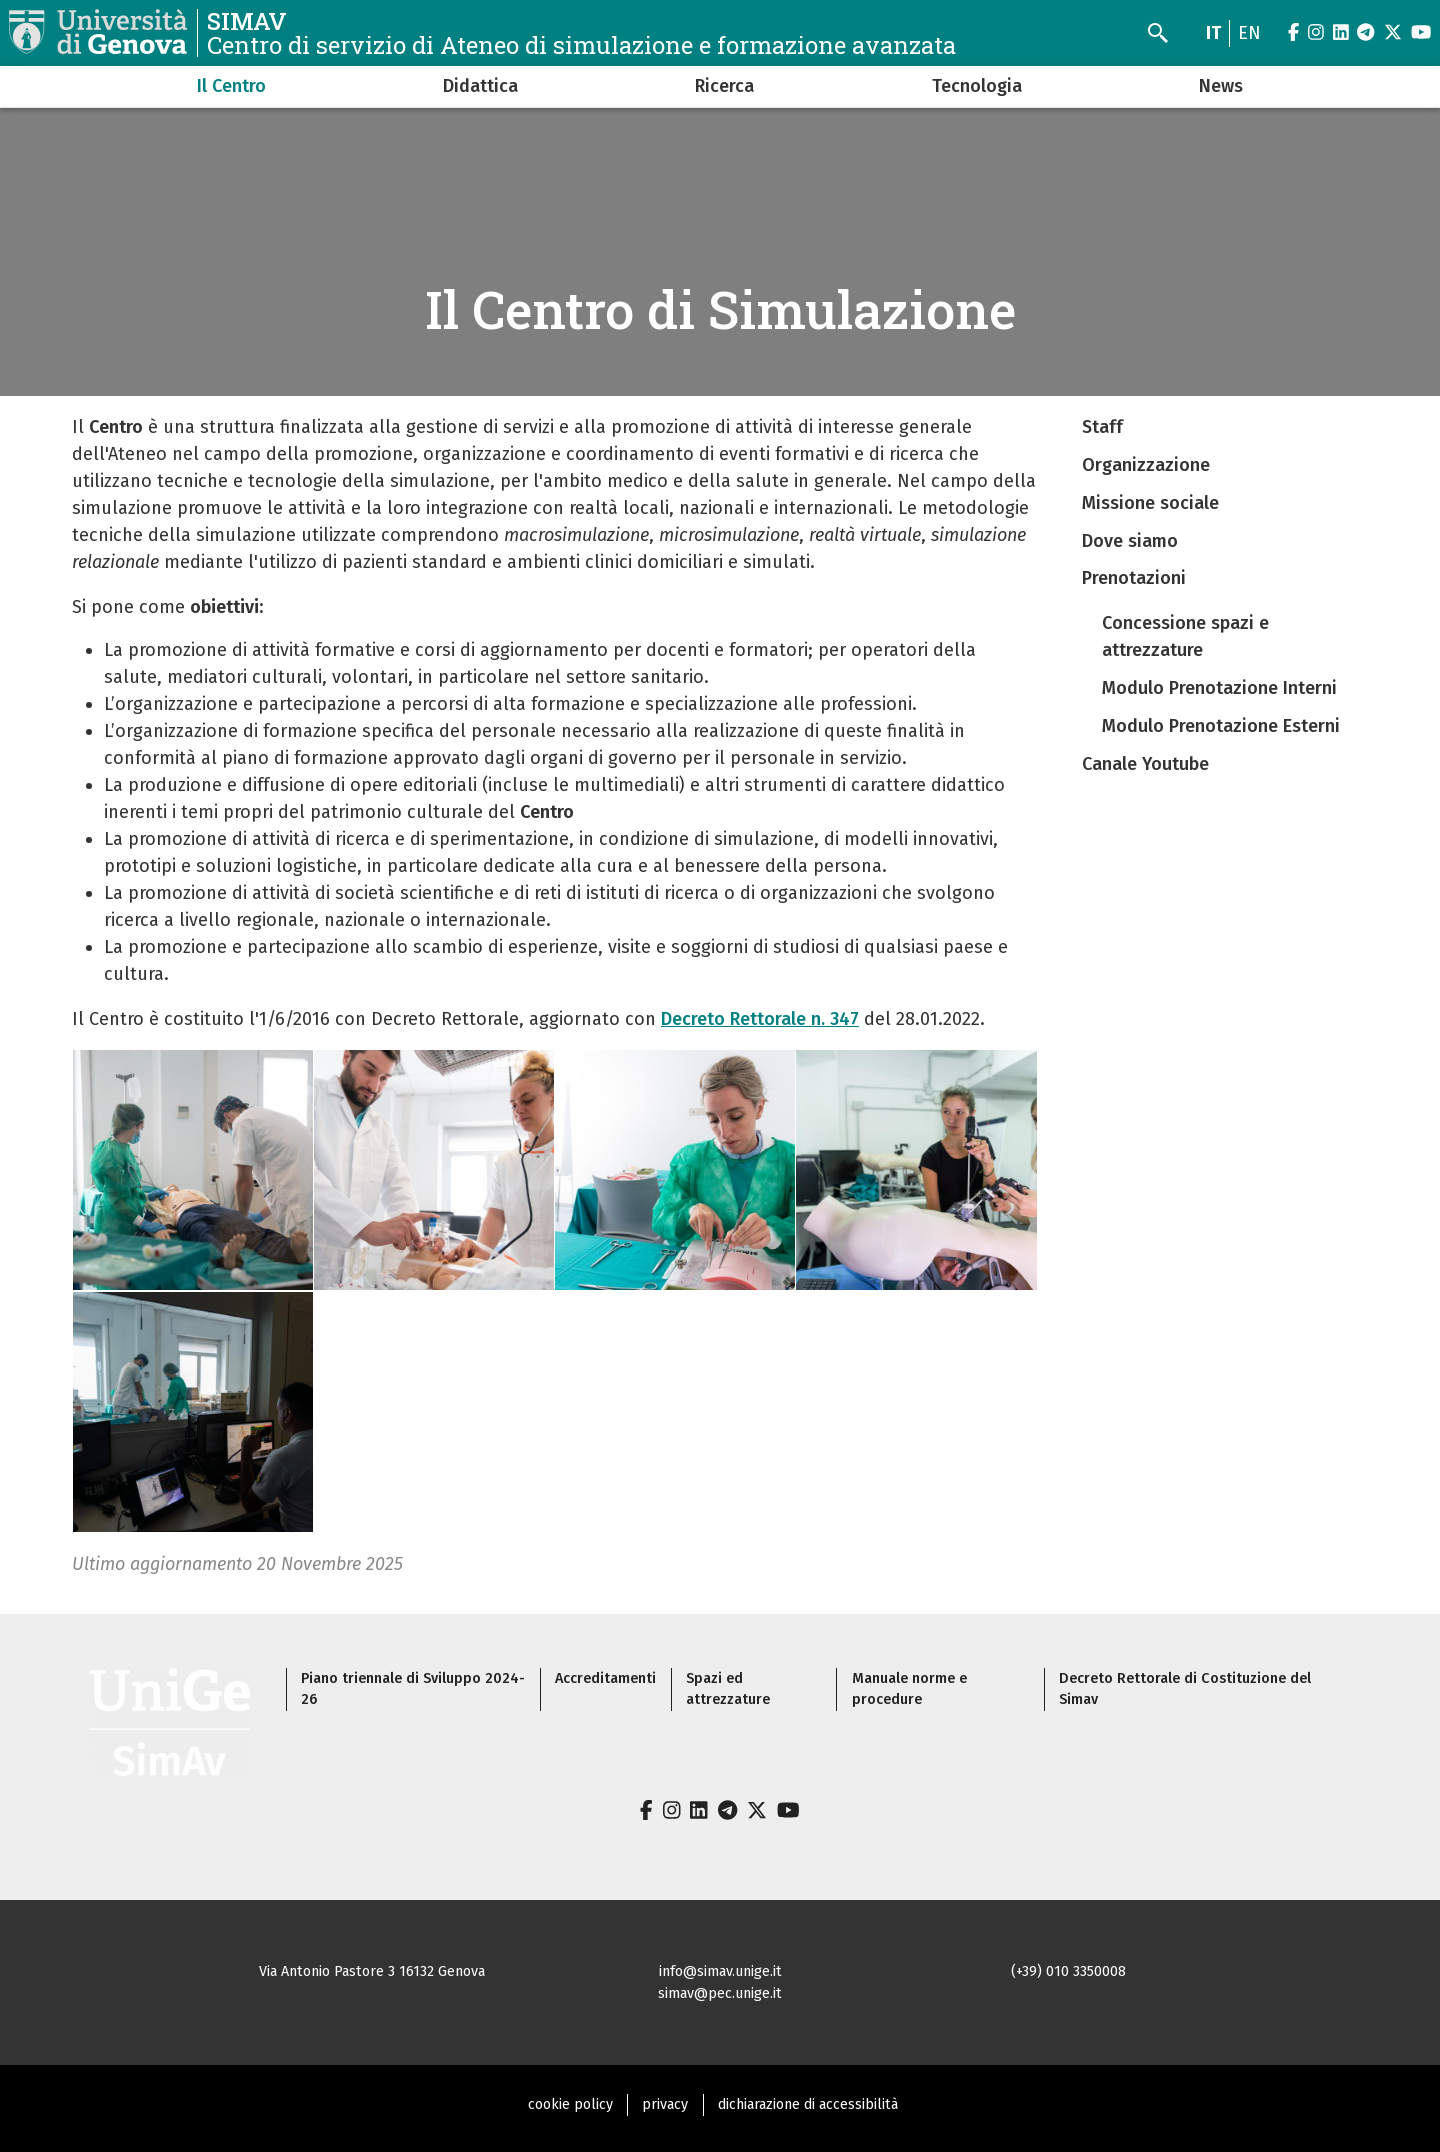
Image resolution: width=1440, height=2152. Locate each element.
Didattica (480, 86)
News (1221, 86)
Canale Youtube (1145, 764)
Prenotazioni (1134, 578)
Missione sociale (1150, 503)
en (1249, 33)
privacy (665, 2104)
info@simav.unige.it (720, 1971)
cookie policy (570, 2104)
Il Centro (231, 86)
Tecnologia (977, 86)
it (1213, 33)
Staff (1102, 427)
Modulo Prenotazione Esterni (1221, 726)
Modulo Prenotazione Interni (1219, 688)
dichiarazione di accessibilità (808, 2104)
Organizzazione (1146, 465)
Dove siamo (1130, 541)
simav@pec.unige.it (720, 1993)
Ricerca (724, 86)
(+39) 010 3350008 (1068, 1971)
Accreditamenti (605, 1678)
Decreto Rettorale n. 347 (760, 1019)
